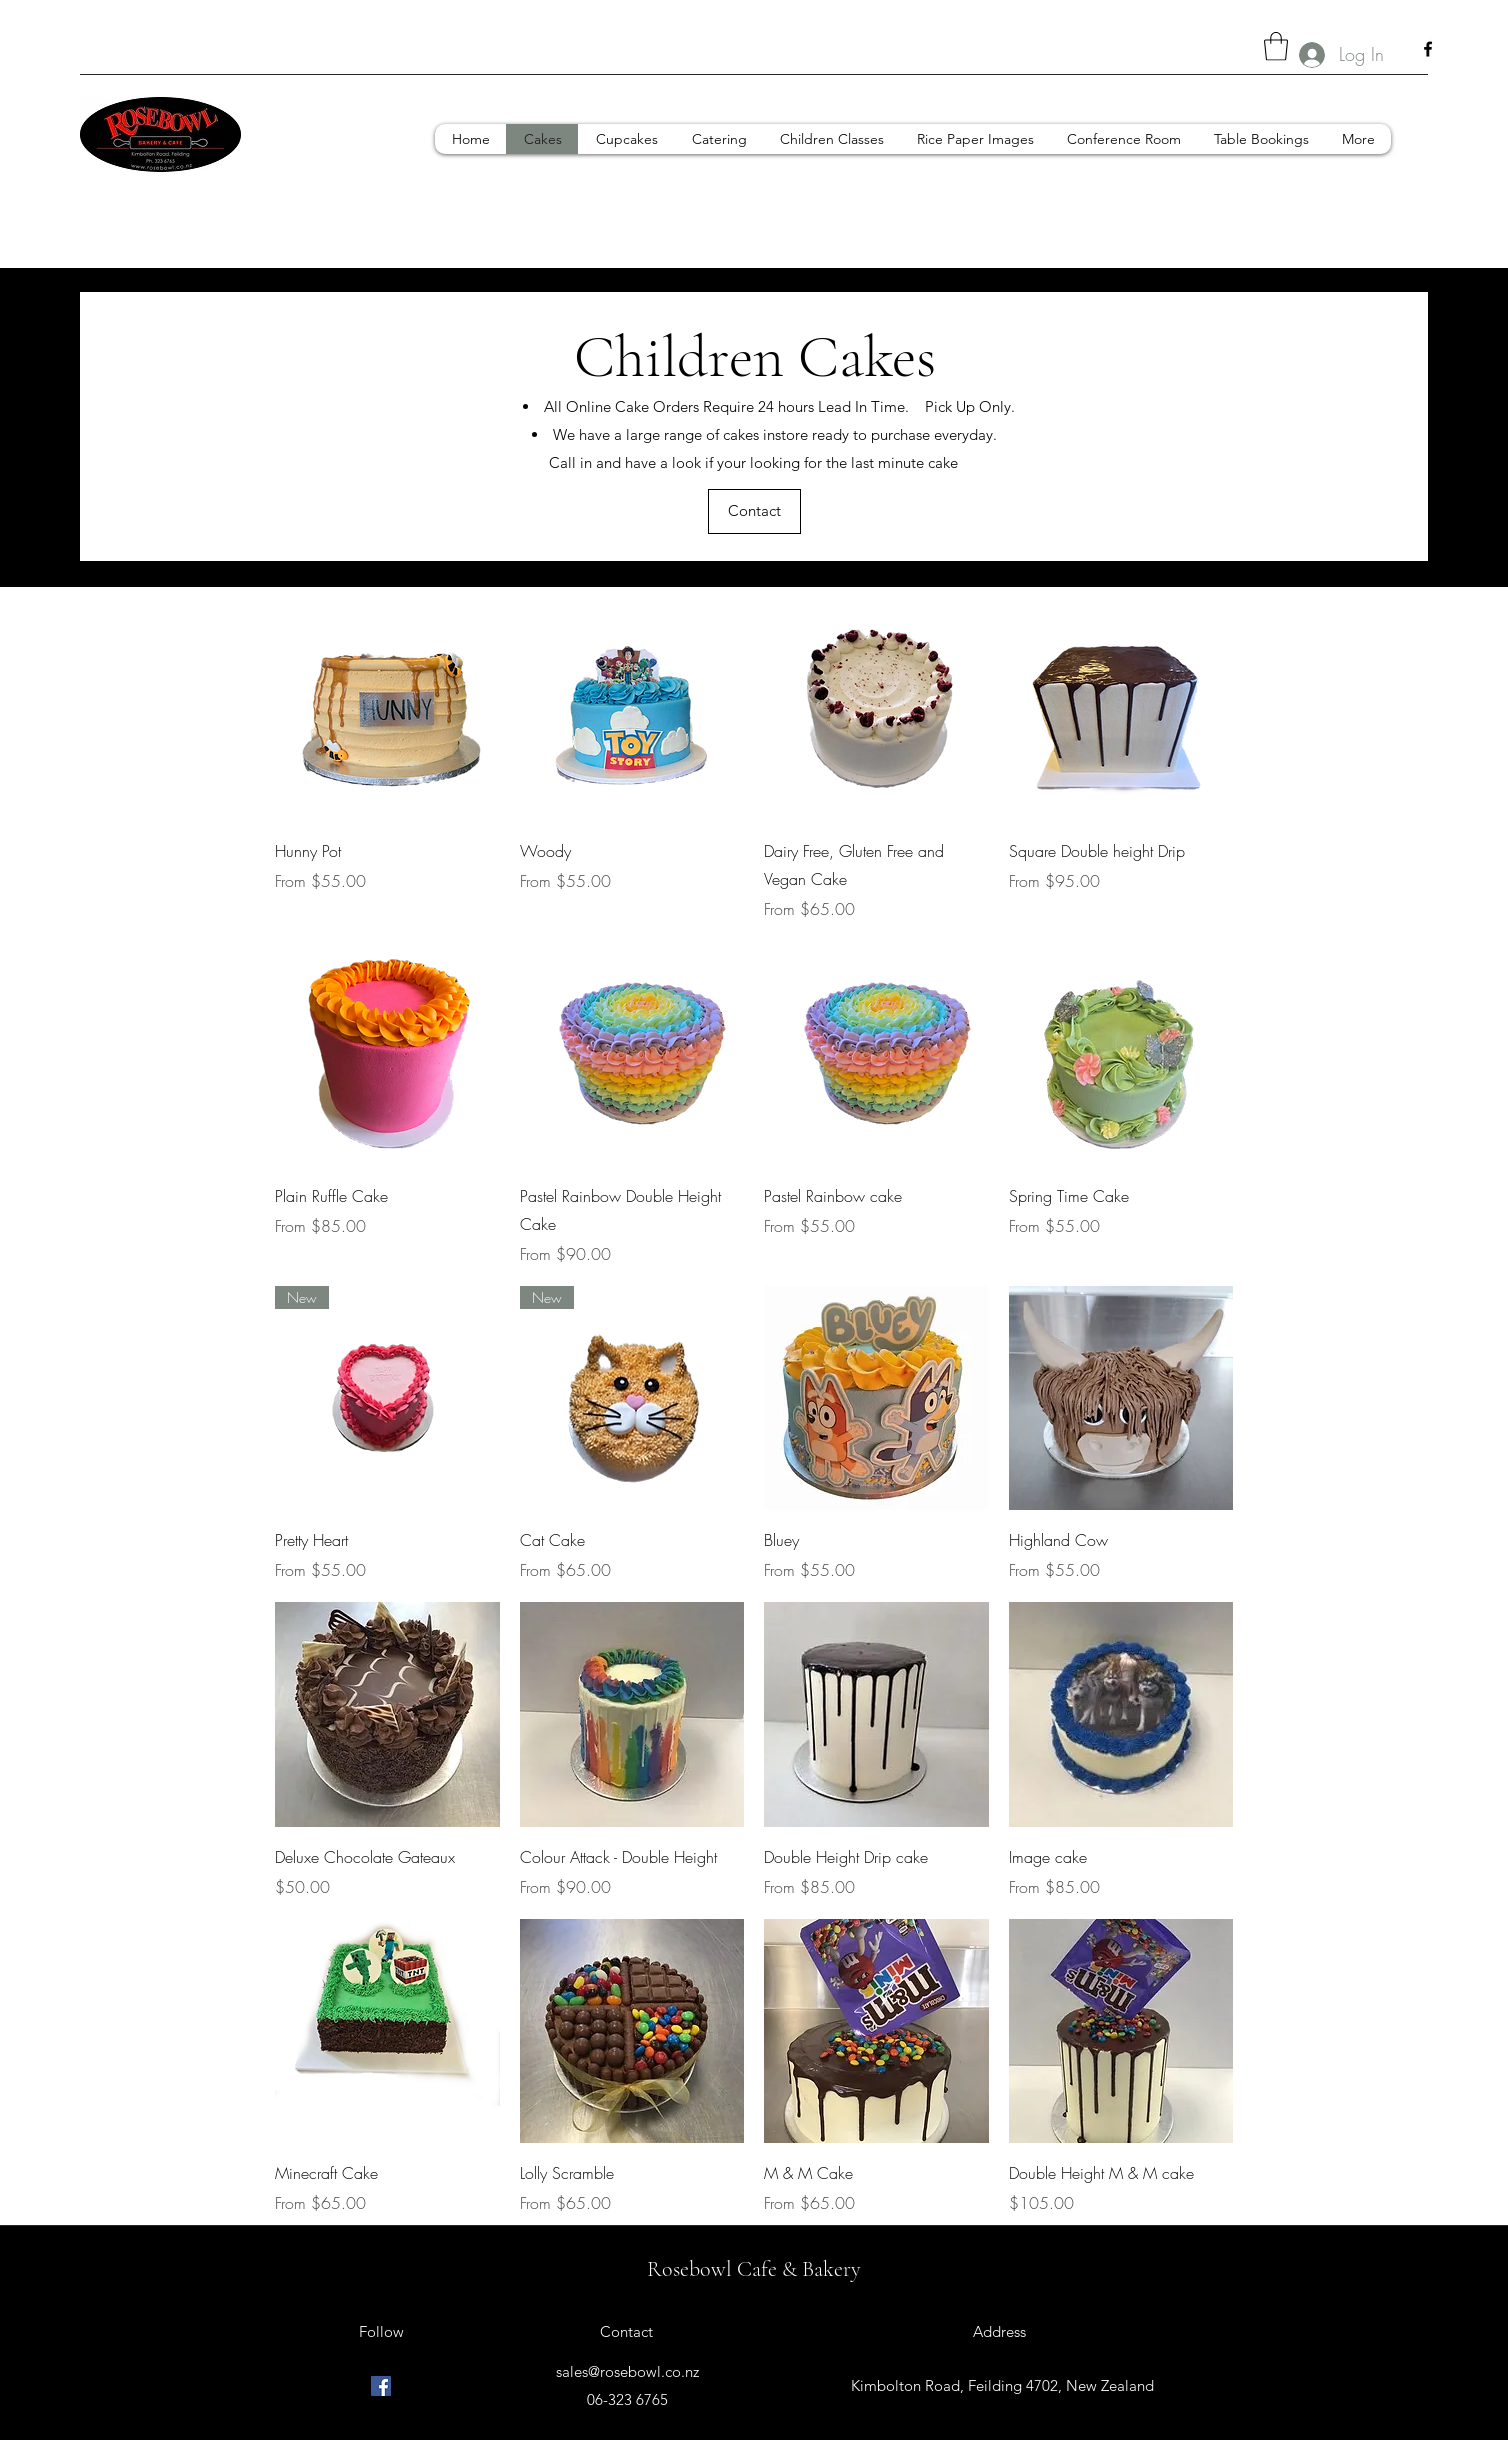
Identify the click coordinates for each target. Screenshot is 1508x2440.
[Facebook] (1428, 49)
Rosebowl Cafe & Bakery (754, 2269)
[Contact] (754, 511)
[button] (1276, 46)
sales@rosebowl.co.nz (627, 2371)
